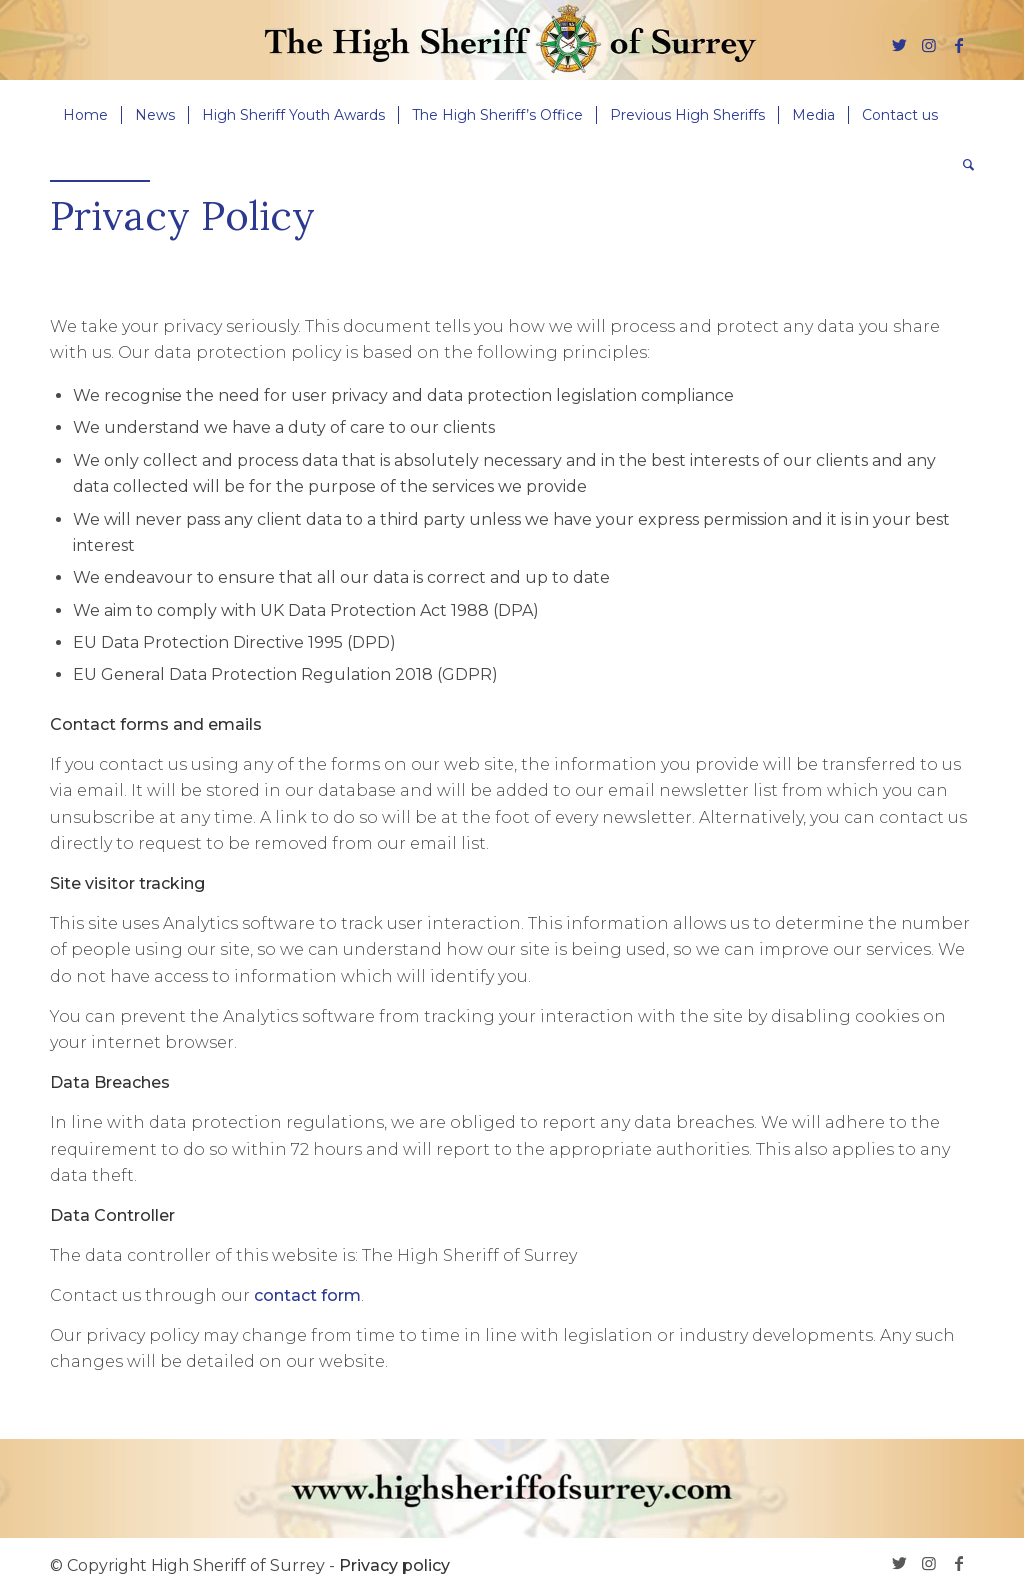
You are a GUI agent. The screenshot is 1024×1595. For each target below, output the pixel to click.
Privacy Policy (182, 215)
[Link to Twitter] (899, 45)
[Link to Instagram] (929, 45)
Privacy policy (394, 1565)
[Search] (962, 165)
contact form (307, 1295)
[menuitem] (85, 115)
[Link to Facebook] (959, 45)
